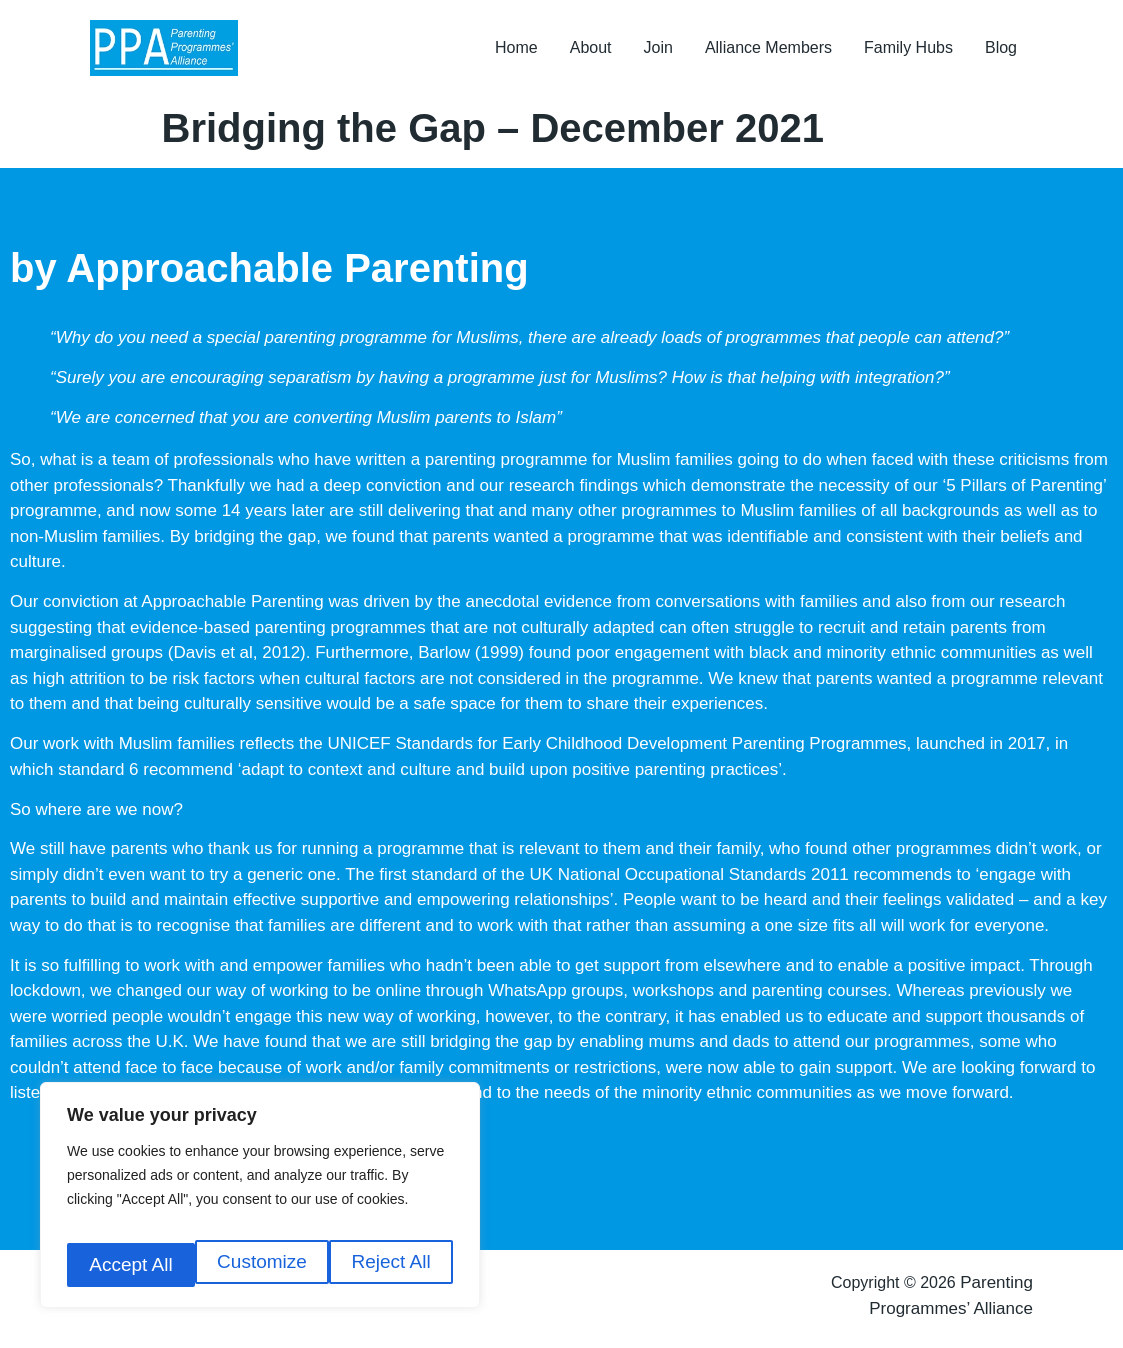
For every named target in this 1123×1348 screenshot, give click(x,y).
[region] (260, 1203)
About (591, 51)
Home (516, 51)
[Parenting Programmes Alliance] (174, 52)
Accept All (391, 1264)
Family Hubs (908, 51)
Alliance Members (768, 51)
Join (658, 51)
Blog (1001, 51)
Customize (132, 1264)
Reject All (263, 1264)
